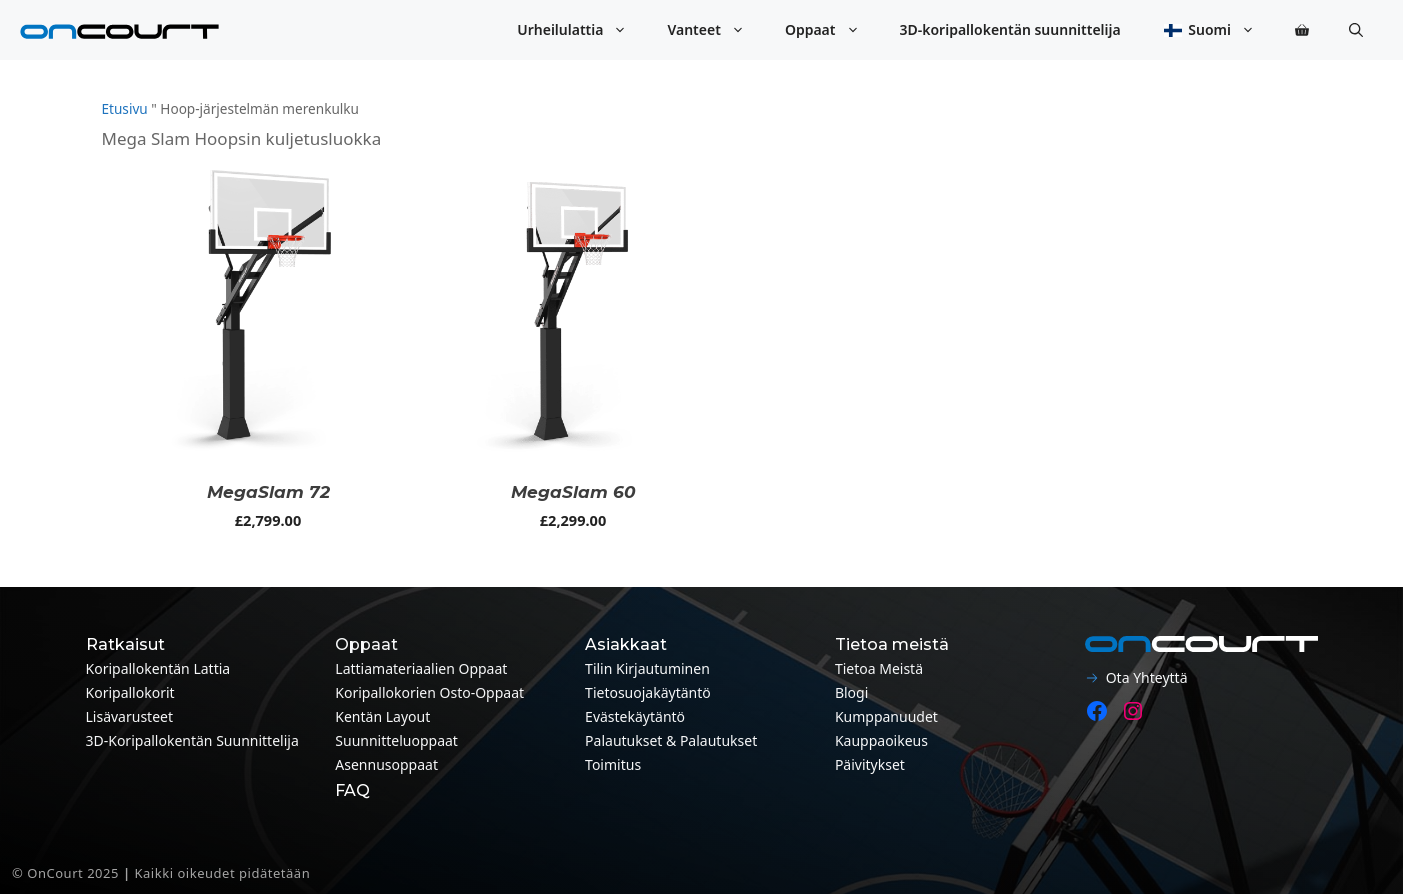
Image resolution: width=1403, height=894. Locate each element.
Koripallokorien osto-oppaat (429, 692)
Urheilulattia (582, 30)
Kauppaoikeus (881, 740)
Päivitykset (870, 764)
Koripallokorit (130, 692)
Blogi (851, 692)
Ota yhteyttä (1147, 677)
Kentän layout (382, 716)
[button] (1356, 30)
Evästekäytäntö (635, 716)
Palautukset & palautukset (671, 740)
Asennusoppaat (386, 764)
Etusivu (125, 108)
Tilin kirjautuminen (647, 668)
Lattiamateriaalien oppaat (421, 668)
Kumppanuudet (886, 716)
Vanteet (715, 30)
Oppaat (832, 30)
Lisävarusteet (130, 716)
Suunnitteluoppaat (396, 740)
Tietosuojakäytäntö (648, 692)
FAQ (352, 790)
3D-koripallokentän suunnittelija (1010, 29)
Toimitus (613, 764)
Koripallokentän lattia (158, 668)
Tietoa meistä (879, 668)
